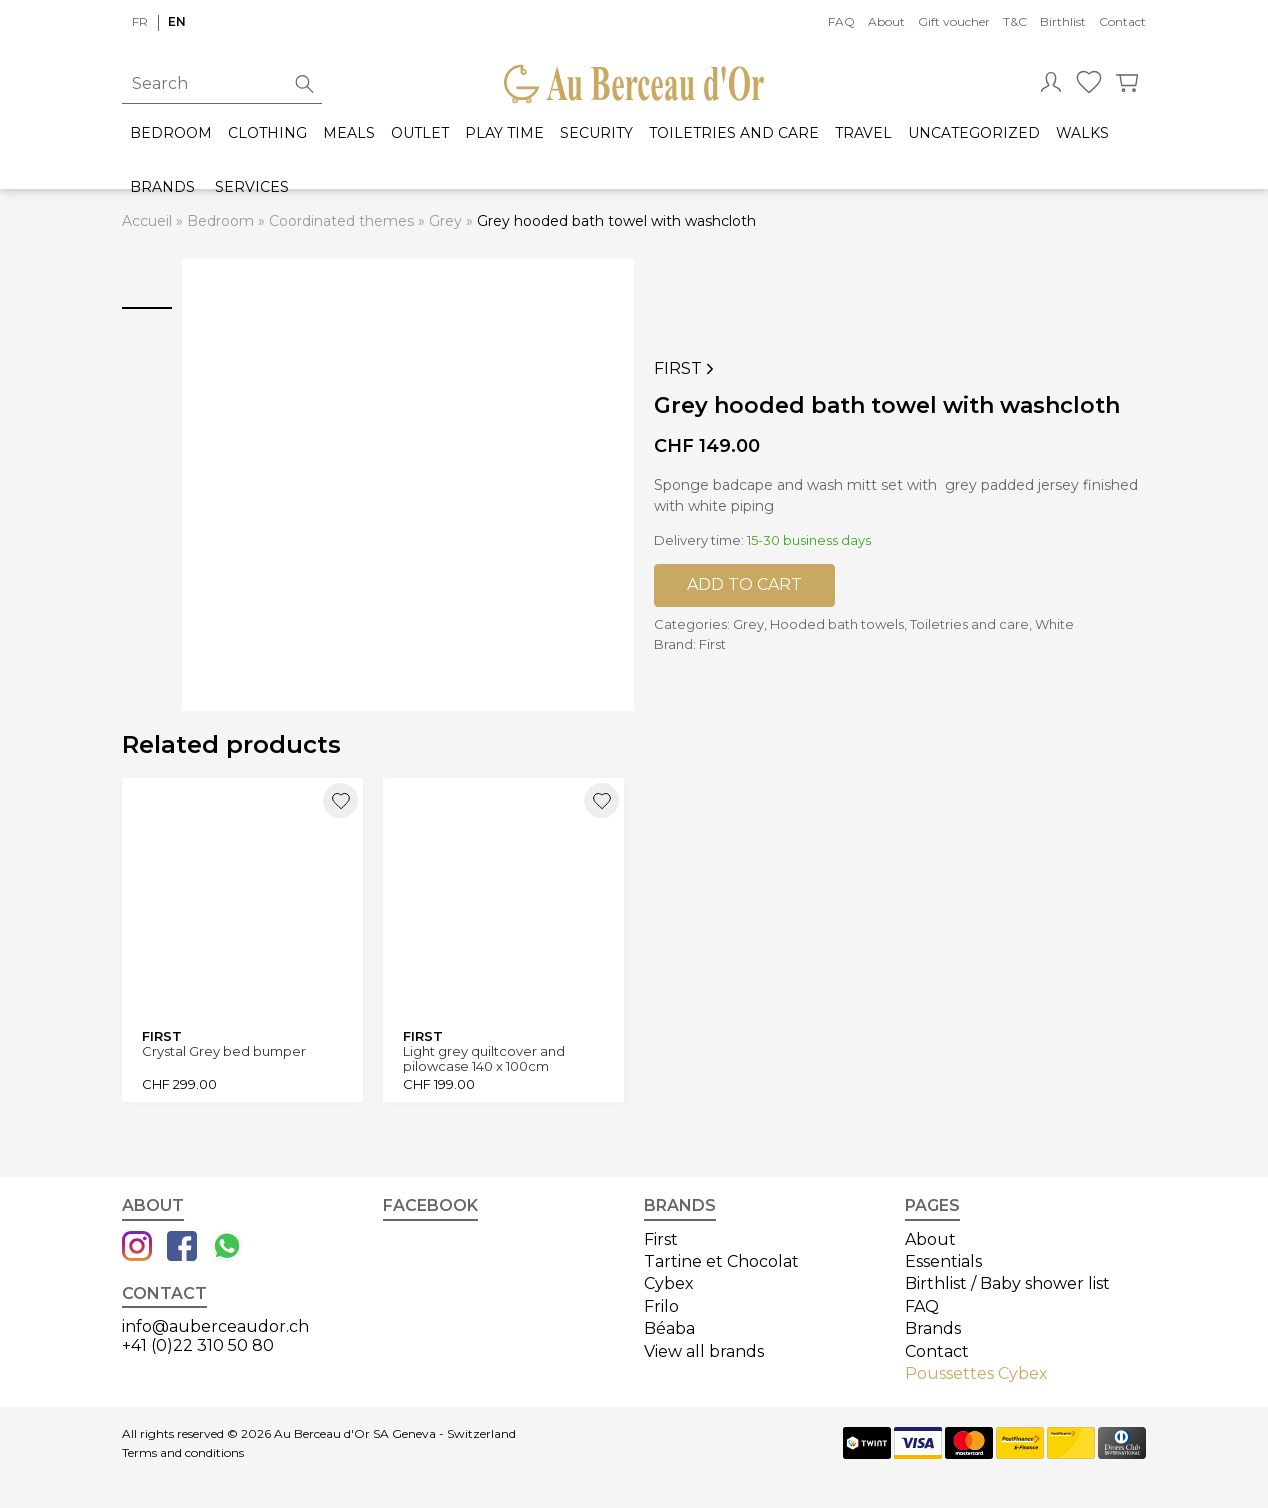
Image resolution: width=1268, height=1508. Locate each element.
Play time (504, 133)
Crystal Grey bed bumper (224, 1051)
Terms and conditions (183, 1453)
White (1054, 624)
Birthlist (1063, 21)
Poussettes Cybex (976, 1373)
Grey (445, 221)
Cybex (669, 1283)
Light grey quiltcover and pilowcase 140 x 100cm (484, 1058)
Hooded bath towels (837, 624)
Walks (1082, 133)
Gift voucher (954, 21)
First (686, 369)
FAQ (841, 21)
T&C (1015, 21)
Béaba (669, 1328)
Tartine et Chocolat (721, 1261)
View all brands (704, 1351)
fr (140, 21)
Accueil (147, 221)
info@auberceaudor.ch (215, 1326)
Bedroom (171, 133)
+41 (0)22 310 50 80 (198, 1345)
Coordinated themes (341, 221)
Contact (1122, 21)
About (886, 21)
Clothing (267, 133)
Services (252, 187)
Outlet (420, 133)
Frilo (661, 1306)
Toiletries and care (734, 133)
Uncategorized (974, 133)
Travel (863, 133)
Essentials (943, 1261)
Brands (162, 187)
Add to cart (744, 584)
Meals (349, 133)
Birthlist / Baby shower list (1007, 1283)
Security (596, 133)
